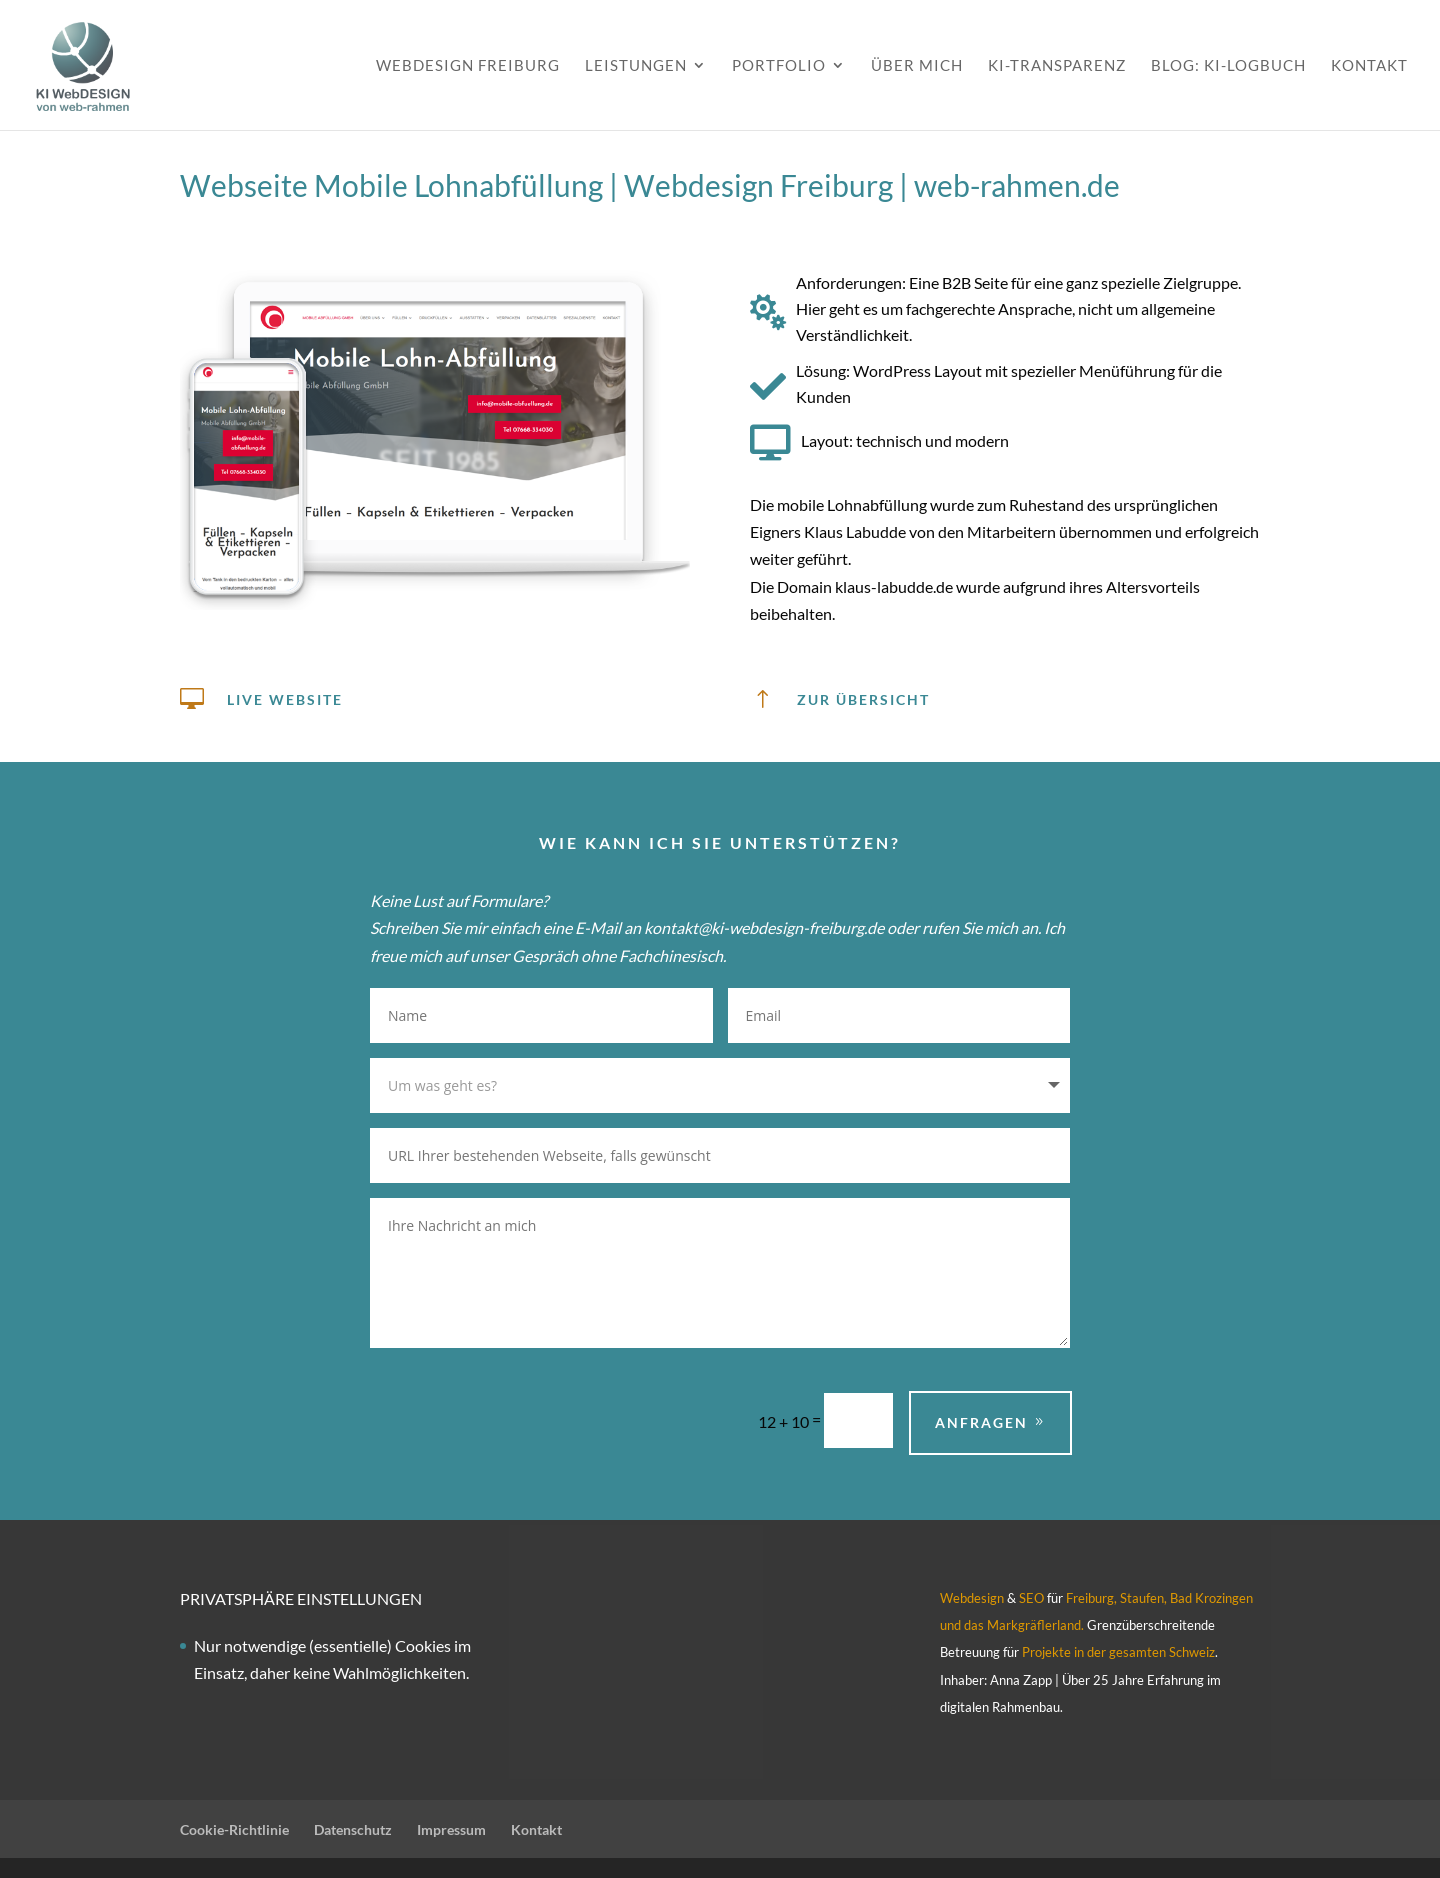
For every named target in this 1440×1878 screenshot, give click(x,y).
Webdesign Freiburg (468, 66)
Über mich (917, 66)
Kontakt (1369, 66)
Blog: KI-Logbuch (1228, 66)
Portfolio (779, 66)
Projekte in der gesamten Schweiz (1117, 1652)
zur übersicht (863, 699)
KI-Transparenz (1057, 66)
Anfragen (981, 1422)
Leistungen (636, 66)
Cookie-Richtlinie (234, 1829)
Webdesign (972, 1598)
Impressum (451, 1829)
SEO (1031, 1598)
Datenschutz (353, 1829)
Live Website (285, 699)
